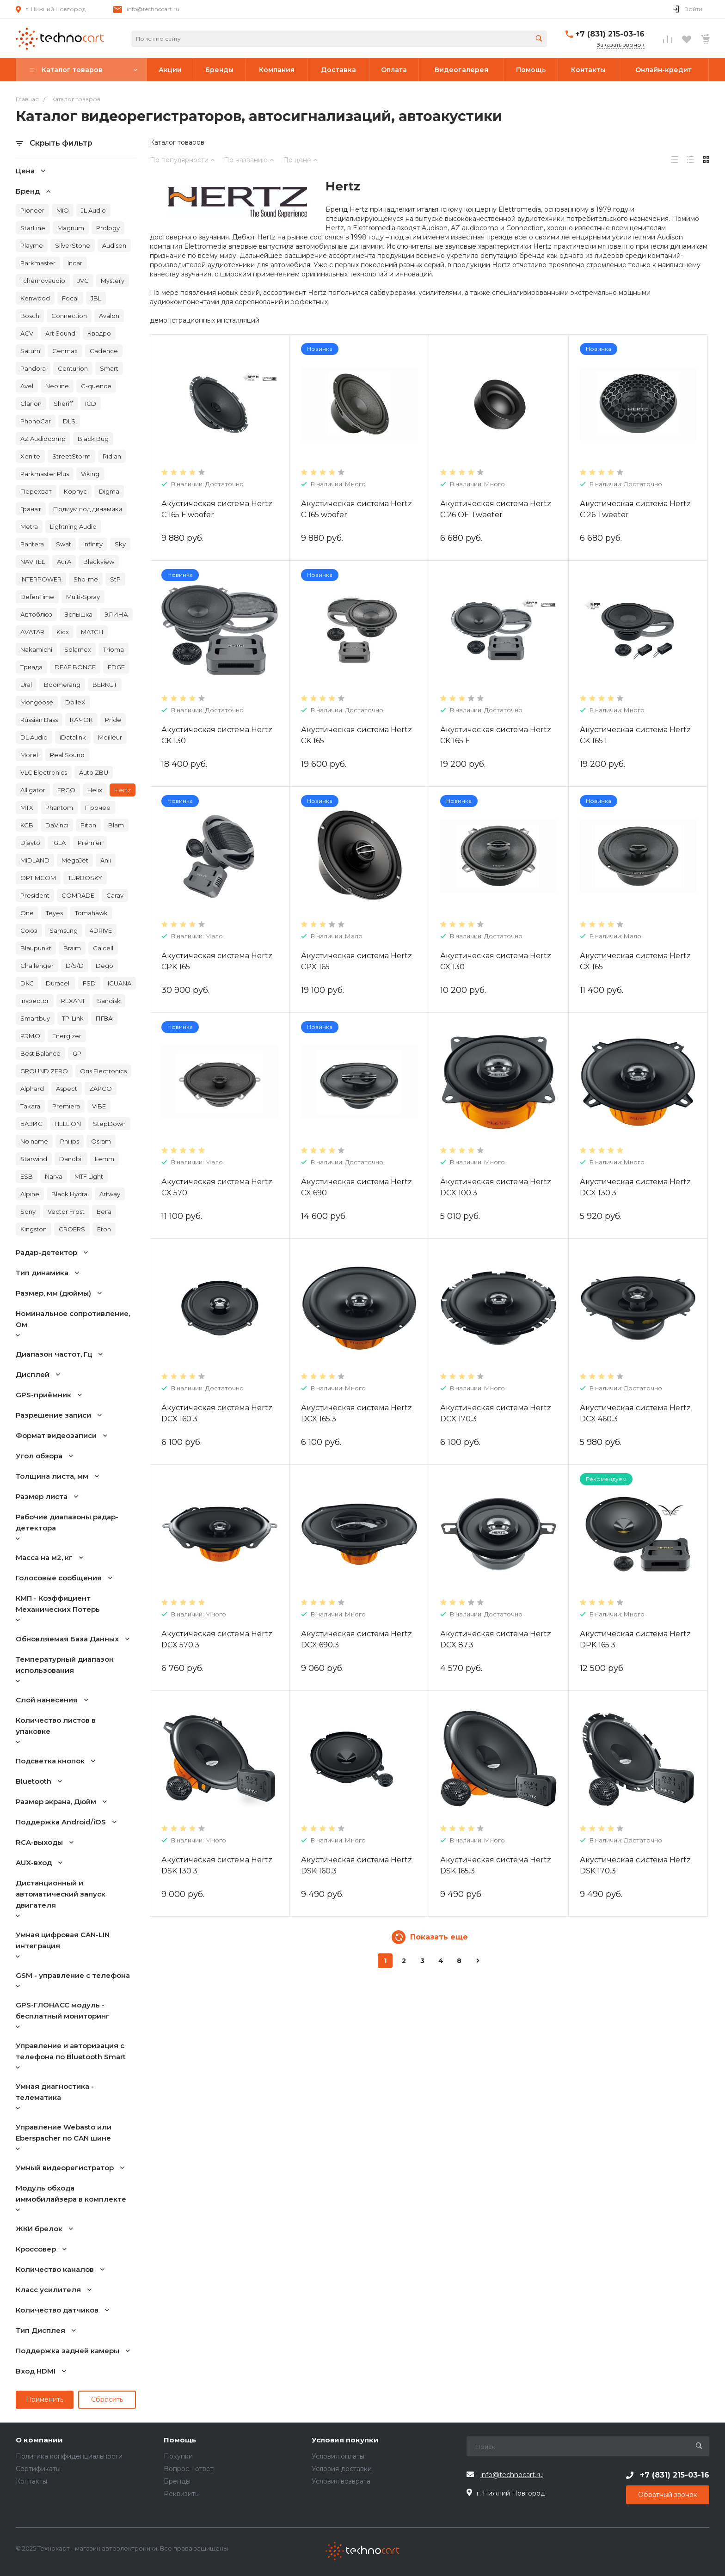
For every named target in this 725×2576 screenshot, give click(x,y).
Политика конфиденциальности (69, 2456)
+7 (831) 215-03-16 (610, 34)
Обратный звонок (667, 2494)
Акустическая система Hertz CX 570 (216, 1187)
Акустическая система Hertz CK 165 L (635, 735)
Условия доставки (342, 2469)
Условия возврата (341, 2481)
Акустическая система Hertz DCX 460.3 (635, 1413)
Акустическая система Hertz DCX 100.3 (495, 1187)
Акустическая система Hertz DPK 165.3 (635, 1639)
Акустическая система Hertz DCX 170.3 (495, 1413)
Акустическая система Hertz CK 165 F (495, 735)
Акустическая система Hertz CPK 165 (216, 961)
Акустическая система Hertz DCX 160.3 (216, 1413)
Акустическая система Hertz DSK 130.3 (216, 1865)
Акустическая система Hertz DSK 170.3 (635, 1865)
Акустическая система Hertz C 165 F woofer (216, 509)
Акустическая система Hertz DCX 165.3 (356, 1413)
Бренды (177, 2481)
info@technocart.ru (153, 9)
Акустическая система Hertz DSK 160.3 (356, 1865)
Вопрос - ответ (189, 2469)
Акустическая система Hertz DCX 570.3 (216, 1639)
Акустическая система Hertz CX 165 (635, 961)
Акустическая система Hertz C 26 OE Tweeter (495, 509)
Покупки (178, 2456)
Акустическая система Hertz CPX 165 (356, 961)
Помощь (180, 2440)
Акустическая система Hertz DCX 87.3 (495, 1639)
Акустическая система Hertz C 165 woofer (356, 509)
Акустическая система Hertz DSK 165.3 (495, 1865)
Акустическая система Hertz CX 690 (356, 1187)
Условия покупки (345, 2440)
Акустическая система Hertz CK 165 (356, 735)
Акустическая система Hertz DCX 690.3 (356, 1639)
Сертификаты (38, 2469)
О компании (39, 2440)
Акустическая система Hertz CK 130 (216, 735)
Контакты (31, 2481)
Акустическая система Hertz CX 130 (495, 961)
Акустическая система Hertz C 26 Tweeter (635, 509)
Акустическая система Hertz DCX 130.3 (635, 1187)
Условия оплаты (338, 2456)
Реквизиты (182, 2494)
